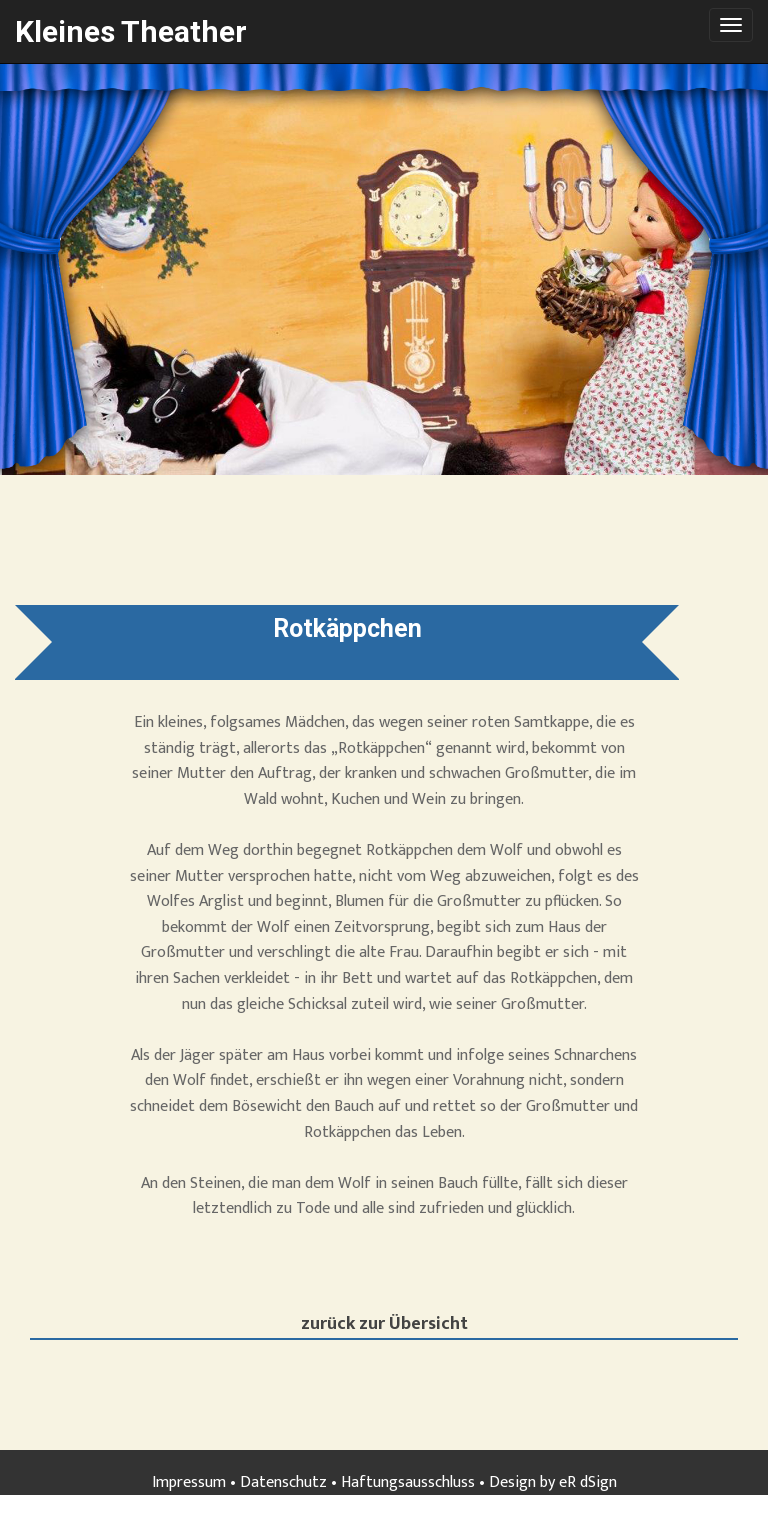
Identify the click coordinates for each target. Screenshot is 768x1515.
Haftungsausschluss (408, 1482)
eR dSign (588, 1482)
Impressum (189, 1482)
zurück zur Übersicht (384, 1325)
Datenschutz (283, 1482)
